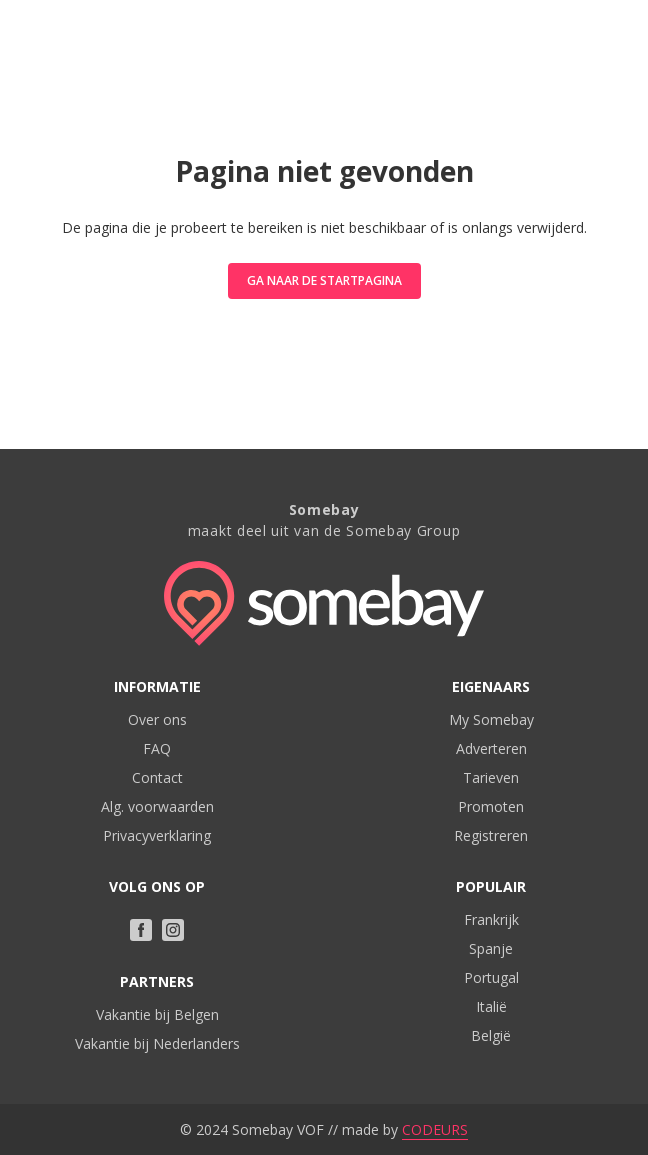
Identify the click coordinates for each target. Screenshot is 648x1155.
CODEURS (435, 1129)
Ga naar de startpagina (324, 280)
